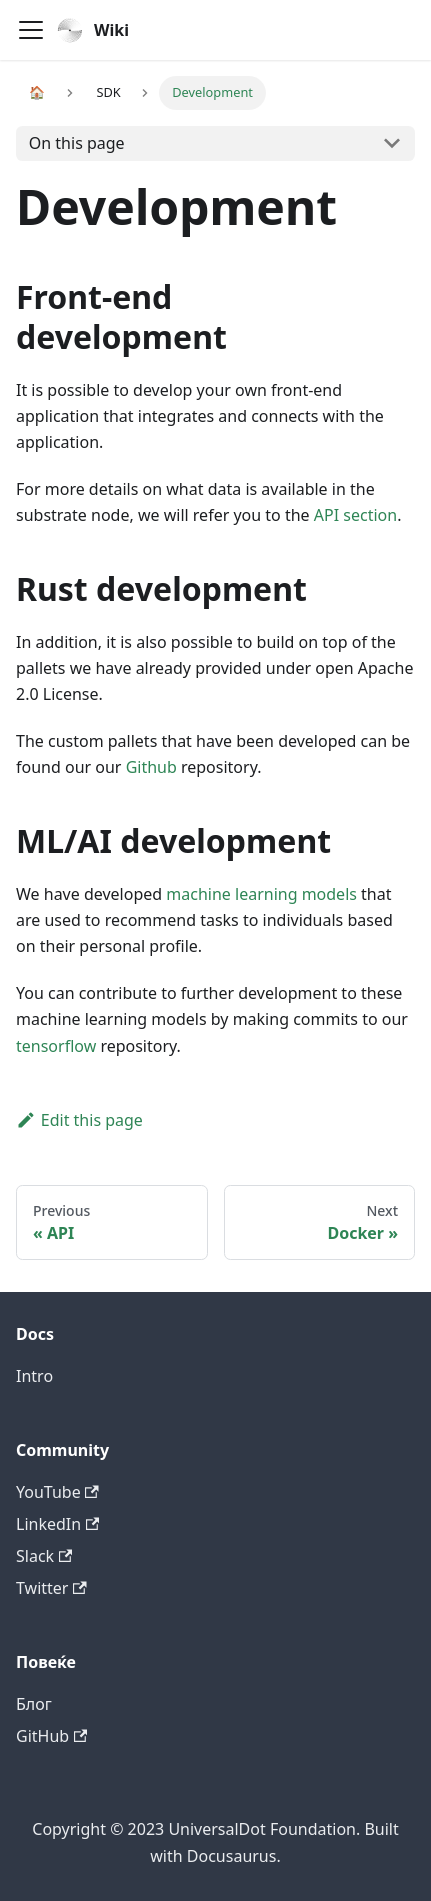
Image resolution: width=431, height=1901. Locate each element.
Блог (34, 1704)
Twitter (51, 1588)
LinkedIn (57, 1524)
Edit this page (79, 1120)
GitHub (51, 1736)
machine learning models (261, 894)
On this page (77, 143)
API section (355, 515)
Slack (44, 1556)
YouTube (57, 1492)
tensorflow (56, 1046)
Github (151, 767)
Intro (34, 1376)
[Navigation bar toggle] (31, 30)
